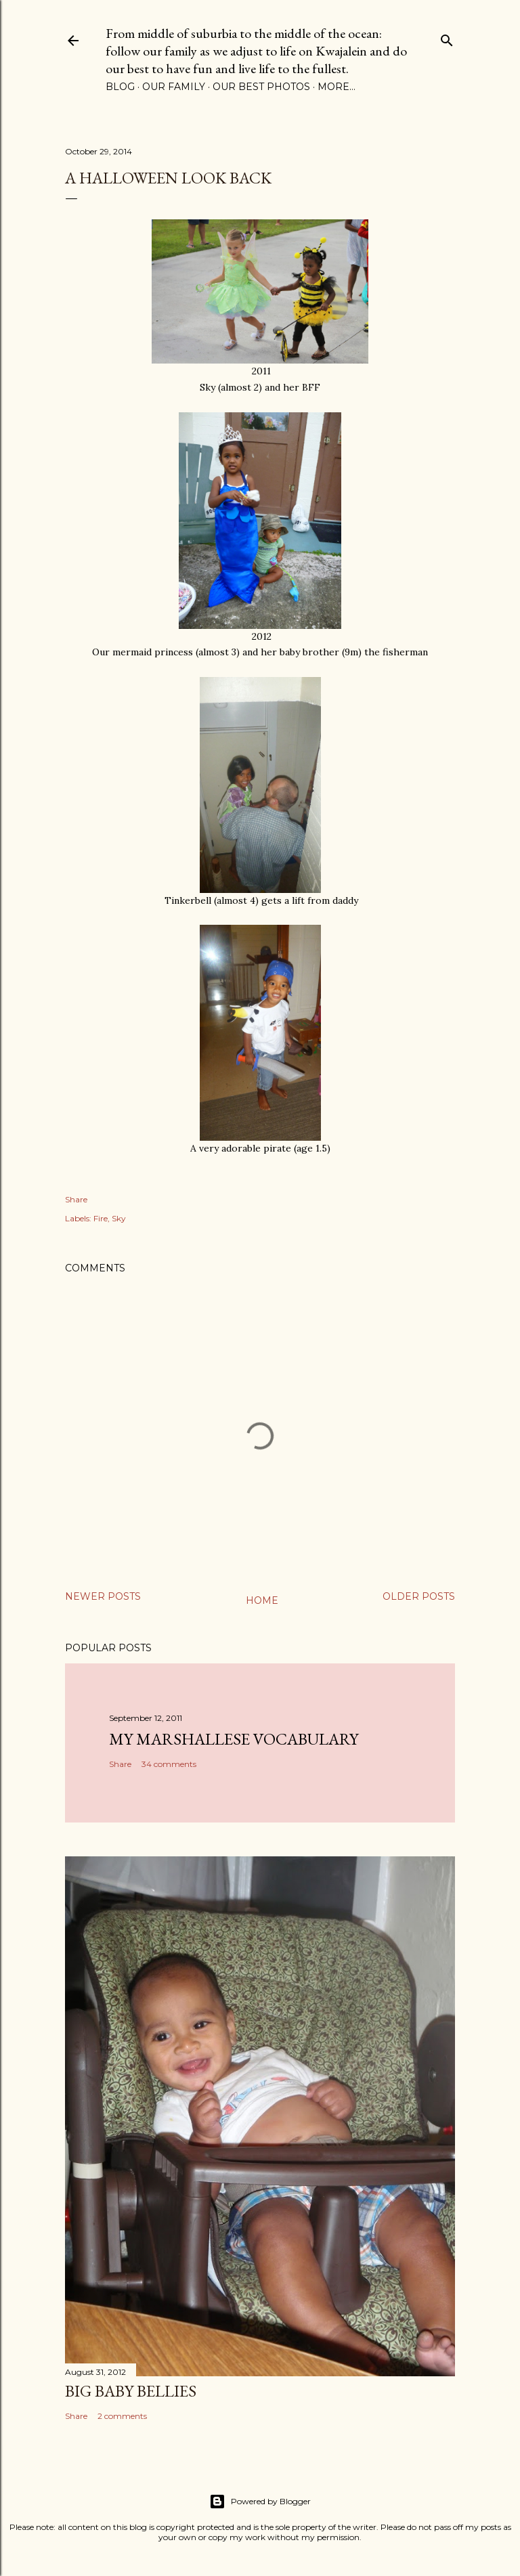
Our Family (173, 87)
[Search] (447, 37)
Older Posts (419, 1596)
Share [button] (76, 1199)
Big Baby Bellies (130, 2390)
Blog (120, 87)
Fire (100, 1218)
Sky (119, 1218)
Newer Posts (103, 1596)
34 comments (169, 1764)
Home (262, 1600)
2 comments (122, 2416)
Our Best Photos (261, 87)
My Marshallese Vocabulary (233, 1738)
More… (336, 87)
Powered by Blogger (260, 2501)
